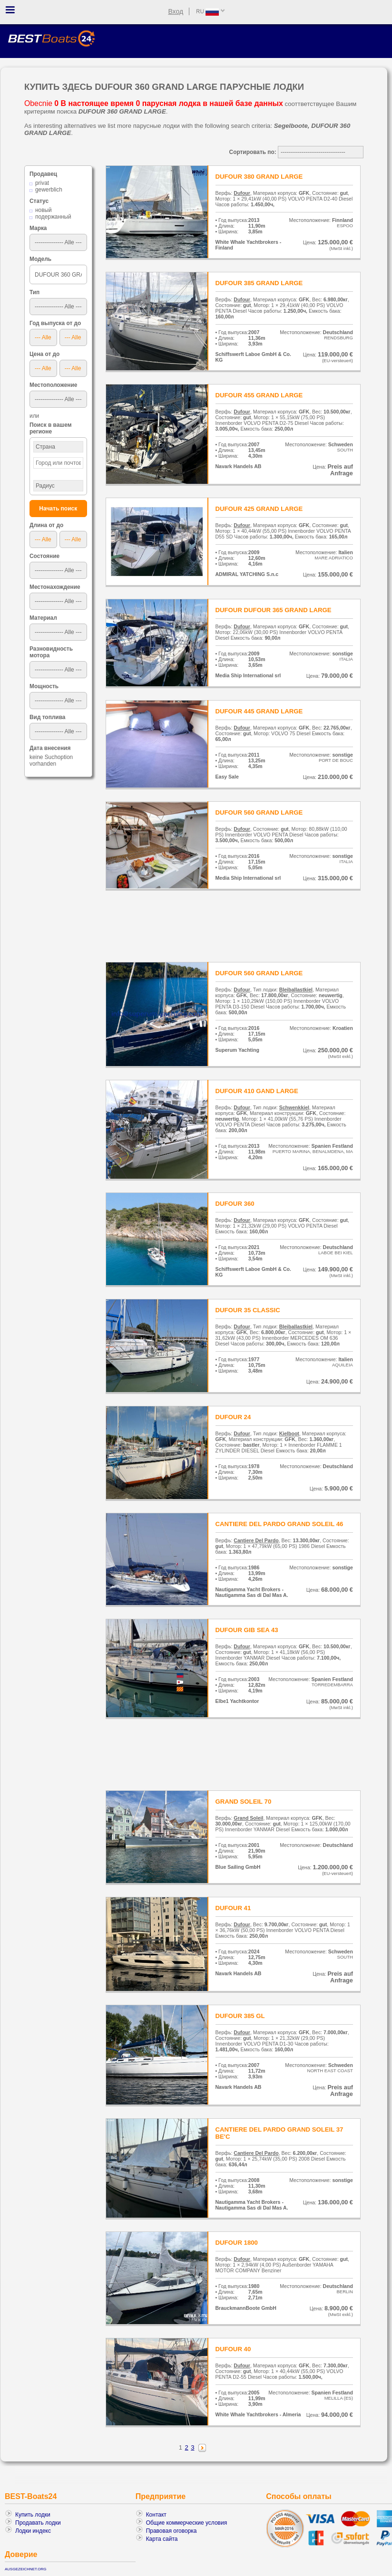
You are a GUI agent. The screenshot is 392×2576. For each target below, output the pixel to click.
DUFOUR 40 (233, 2349)
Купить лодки (32, 2514)
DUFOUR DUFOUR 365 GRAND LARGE (274, 610)
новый (43, 210)
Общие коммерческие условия (186, 2522)
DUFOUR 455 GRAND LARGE (259, 395)
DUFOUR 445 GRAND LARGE (259, 711)
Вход (175, 11)
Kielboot (289, 1433)
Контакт (156, 2514)
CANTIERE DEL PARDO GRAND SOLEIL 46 (279, 1524)
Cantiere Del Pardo (256, 1540)
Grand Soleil (248, 1818)
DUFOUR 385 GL (240, 2015)
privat (42, 183)
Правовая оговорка (171, 2531)
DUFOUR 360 (235, 1203)
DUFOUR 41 (233, 1908)
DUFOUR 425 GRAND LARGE (259, 508)
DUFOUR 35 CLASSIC (248, 1310)
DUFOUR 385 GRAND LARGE (259, 283)
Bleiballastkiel (296, 989)
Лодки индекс (33, 2531)
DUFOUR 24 (233, 1417)
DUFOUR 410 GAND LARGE (257, 1091)
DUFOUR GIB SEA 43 (247, 1630)
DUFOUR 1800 (237, 2242)
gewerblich (48, 189)
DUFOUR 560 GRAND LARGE (259, 812)
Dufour (242, 193)
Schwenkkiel (294, 1107)
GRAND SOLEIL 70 (244, 1801)
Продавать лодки (38, 2522)
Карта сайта (162, 2539)
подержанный (53, 216)
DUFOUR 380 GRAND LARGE (259, 176)
